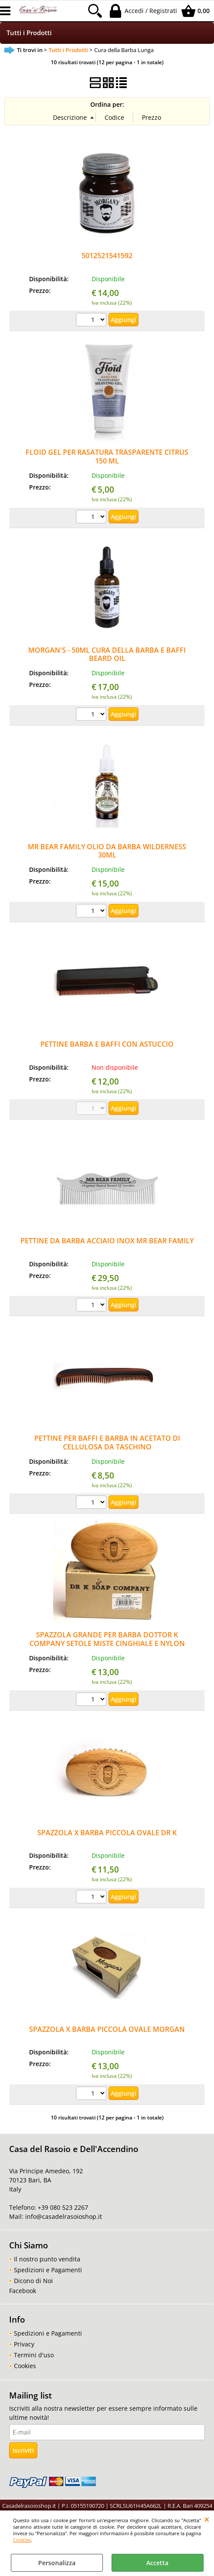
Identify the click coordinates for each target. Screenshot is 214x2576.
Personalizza (57, 2563)
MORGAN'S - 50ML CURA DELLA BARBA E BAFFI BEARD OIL (107, 654)
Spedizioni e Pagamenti (48, 2270)
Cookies (22, 2540)
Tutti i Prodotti (29, 32)
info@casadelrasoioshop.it (62, 2216)
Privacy (24, 2344)
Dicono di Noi (33, 2281)
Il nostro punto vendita (47, 2259)
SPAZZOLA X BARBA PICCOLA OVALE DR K (107, 1832)
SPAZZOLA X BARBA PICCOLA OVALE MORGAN (107, 2029)
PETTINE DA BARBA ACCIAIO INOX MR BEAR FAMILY (107, 1240)
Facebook (22, 2291)
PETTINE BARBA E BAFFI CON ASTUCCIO (107, 1044)
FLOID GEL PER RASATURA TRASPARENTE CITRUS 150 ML (107, 456)
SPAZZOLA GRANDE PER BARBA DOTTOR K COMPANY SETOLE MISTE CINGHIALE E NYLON (107, 1639)
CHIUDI (207, 2519)
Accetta (157, 2563)
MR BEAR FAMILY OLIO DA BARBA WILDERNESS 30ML (107, 851)
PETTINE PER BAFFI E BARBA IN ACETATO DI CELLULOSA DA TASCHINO (107, 1442)
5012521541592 (107, 255)
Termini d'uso (34, 2355)
